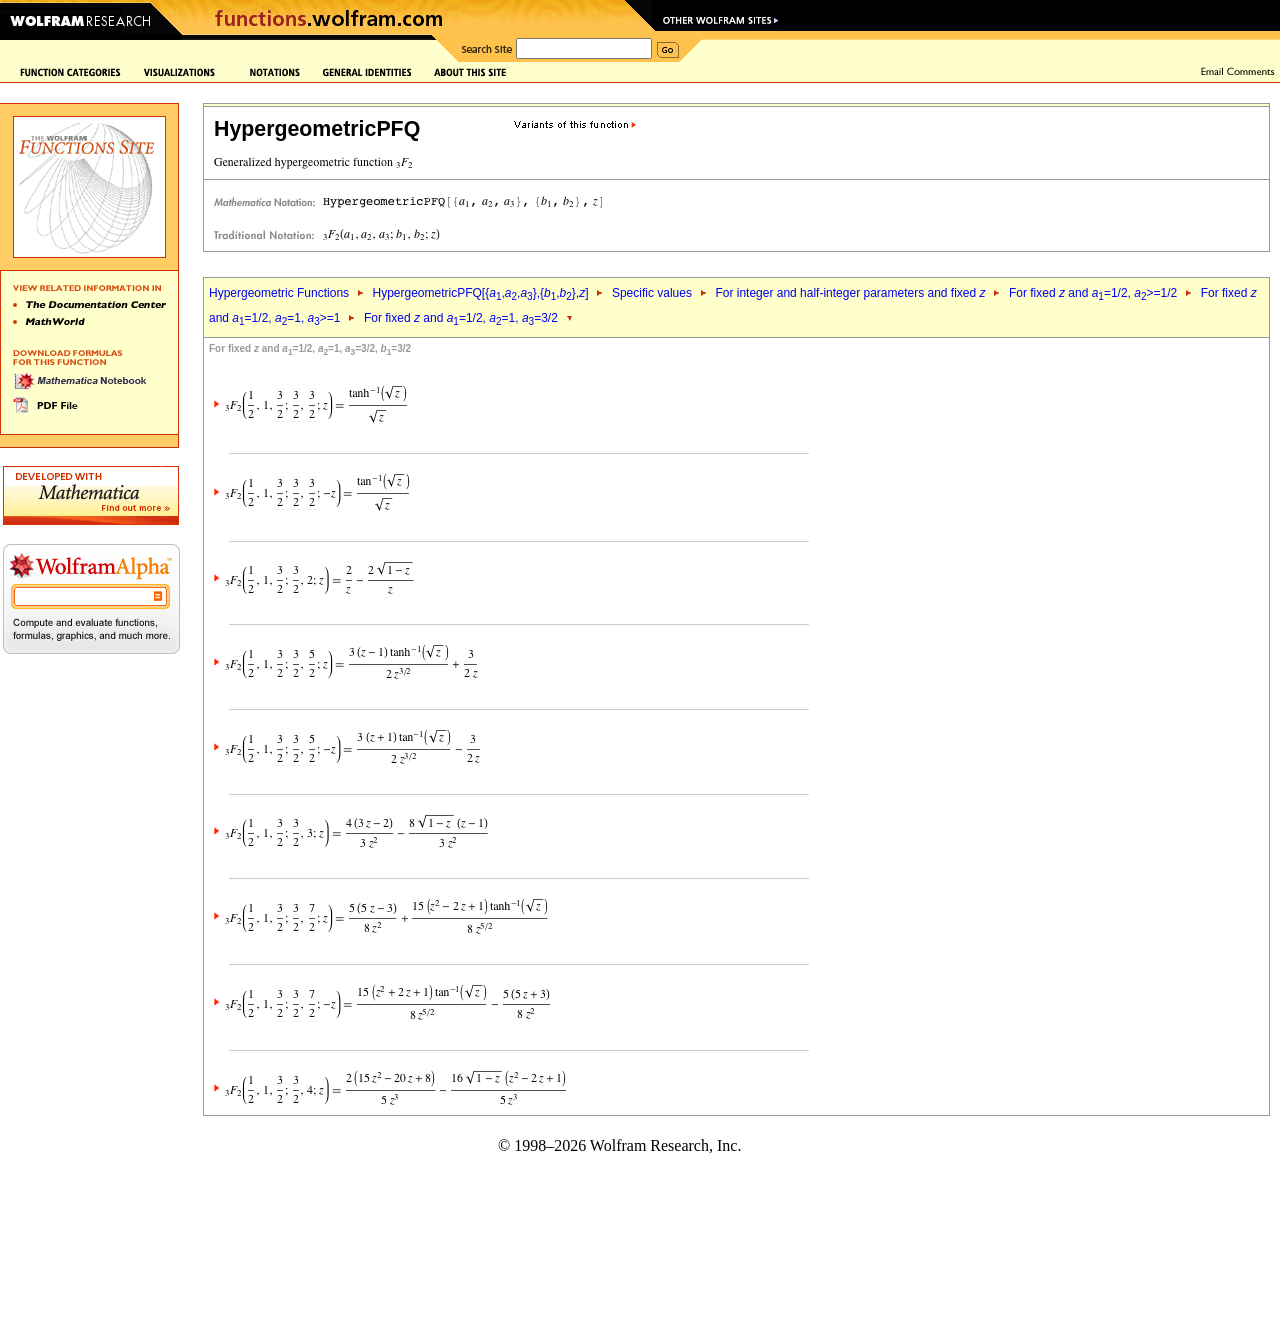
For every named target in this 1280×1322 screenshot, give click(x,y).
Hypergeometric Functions (279, 293)
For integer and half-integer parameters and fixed (850, 293)
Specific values (652, 293)
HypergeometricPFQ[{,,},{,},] (480, 293)
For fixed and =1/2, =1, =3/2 (461, 318)
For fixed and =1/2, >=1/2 (1093, 293)
